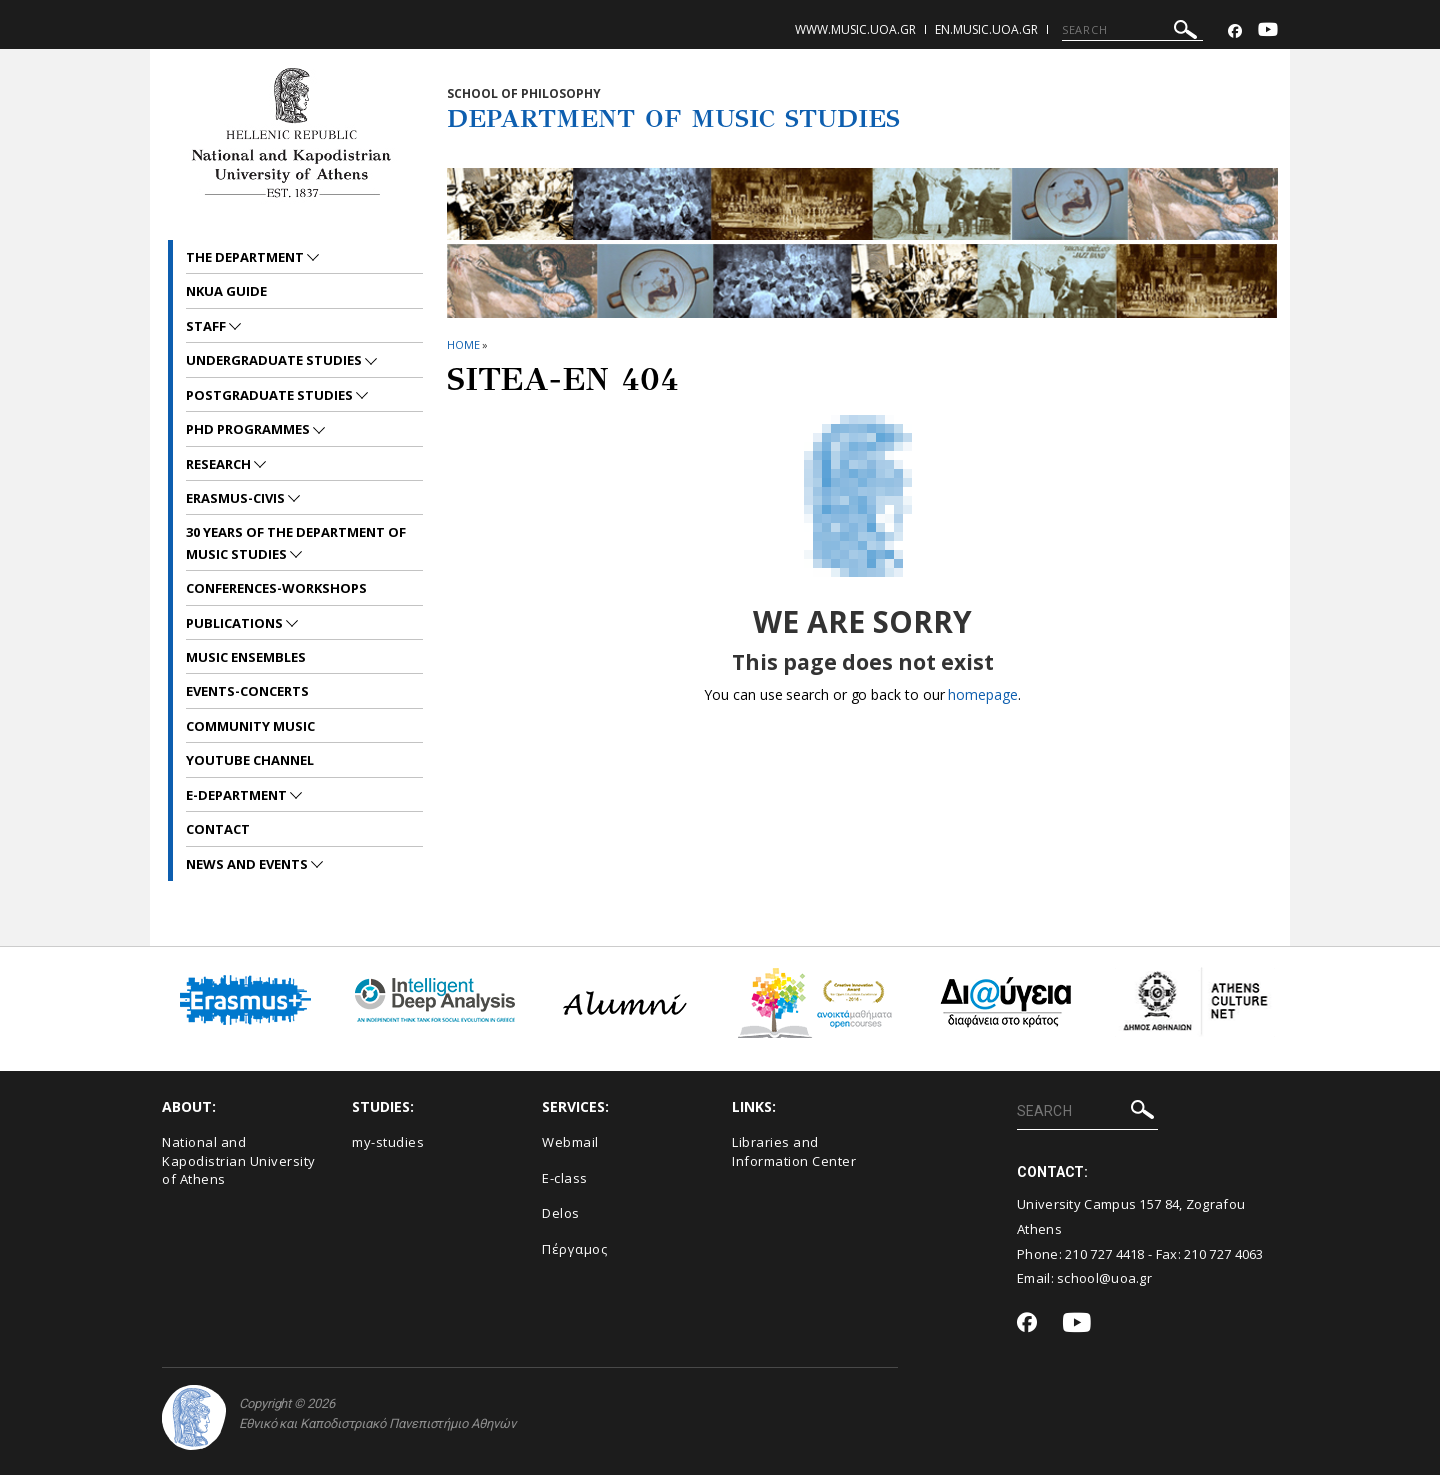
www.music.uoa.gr (855, 29)
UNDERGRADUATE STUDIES (275, 360)
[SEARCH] (1132, 30)
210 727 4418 (1105, 1254)
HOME (463, 344)
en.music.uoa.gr (986, 29)
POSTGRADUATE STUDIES (271, 395)
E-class (565, 1178)
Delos (561, 1213)
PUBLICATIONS (236, 623)
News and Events (248, 864)
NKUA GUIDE (226, 291)
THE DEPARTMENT (246, 257)
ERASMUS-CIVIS (237, 498)
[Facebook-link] (1235, 31)
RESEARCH (220, 464)
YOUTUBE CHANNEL (250, 760)
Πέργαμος (574, 1249)
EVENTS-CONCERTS (247, 691)
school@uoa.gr (1104, 1278)
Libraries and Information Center (794, 1151)
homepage (982, 694)
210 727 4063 (1224, 1254)
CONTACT (218, 829)
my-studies (388, 1142)
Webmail (570, 1142)
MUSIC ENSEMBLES (246, 657)
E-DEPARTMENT (238, 795)
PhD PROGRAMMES (249, 429)
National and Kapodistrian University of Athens (239, 1160)
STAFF (207, 326)
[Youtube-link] (1268, 31)
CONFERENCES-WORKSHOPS (276, 588)
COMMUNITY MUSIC (250, 726)
